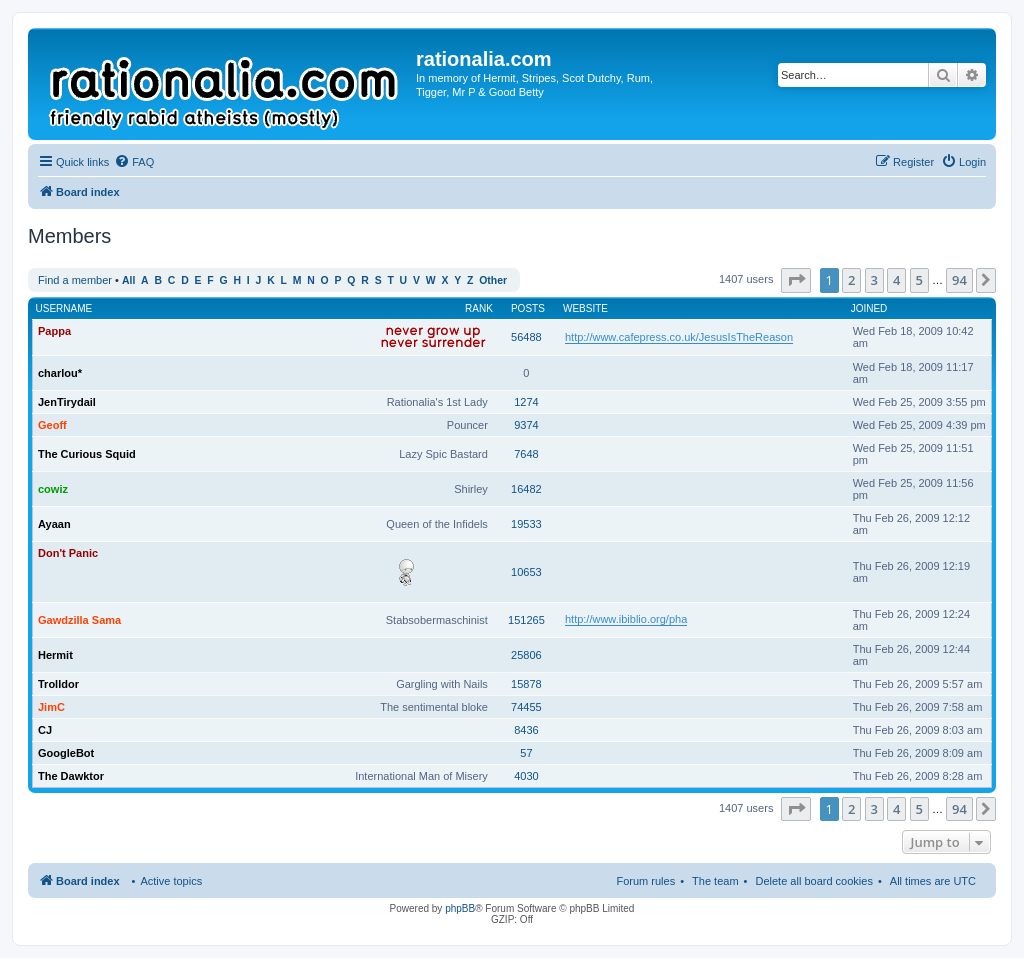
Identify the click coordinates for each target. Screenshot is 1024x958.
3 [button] (874, 280)
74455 (526, 707)
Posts (528, 308)
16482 (526, 489)
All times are (933, 881)
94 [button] (959, 280)
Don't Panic (68, 553)
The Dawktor (71, 776)
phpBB (460, 908)
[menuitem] (134, 162)
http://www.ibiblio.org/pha (626, 619)
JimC (51, 707)
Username (64, 308)
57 (526, 753)
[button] (796, 280)
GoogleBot (66, 753)
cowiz (53, 489)
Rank (479, 308)
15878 (526, 684)
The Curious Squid (87, 454)
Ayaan (54, 524)
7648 (526, 454)
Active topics (171, 881)
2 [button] (851, 280)
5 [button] (919, 280)
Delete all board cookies (813, 881)
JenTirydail (67, 402)
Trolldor (58, 684)
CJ (45, 730)
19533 (526, 524)
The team (715, 881)
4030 (526, 776)
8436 (526, 730)
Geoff (52, 425)
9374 (526, 425)
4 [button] (896, 280)
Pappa (54, 331)
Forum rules (645, 881)
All (128, 280)
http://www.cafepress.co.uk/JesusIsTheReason (679, 337)
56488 (526, 337)
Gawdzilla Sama (79, 620)
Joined (869, 308)
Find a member (75, 280)
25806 (526, 655)
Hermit (55, 655)
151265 (526, 620)
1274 (526, 402)
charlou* (60, 373)
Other (493, 280)
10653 (526, 572)
